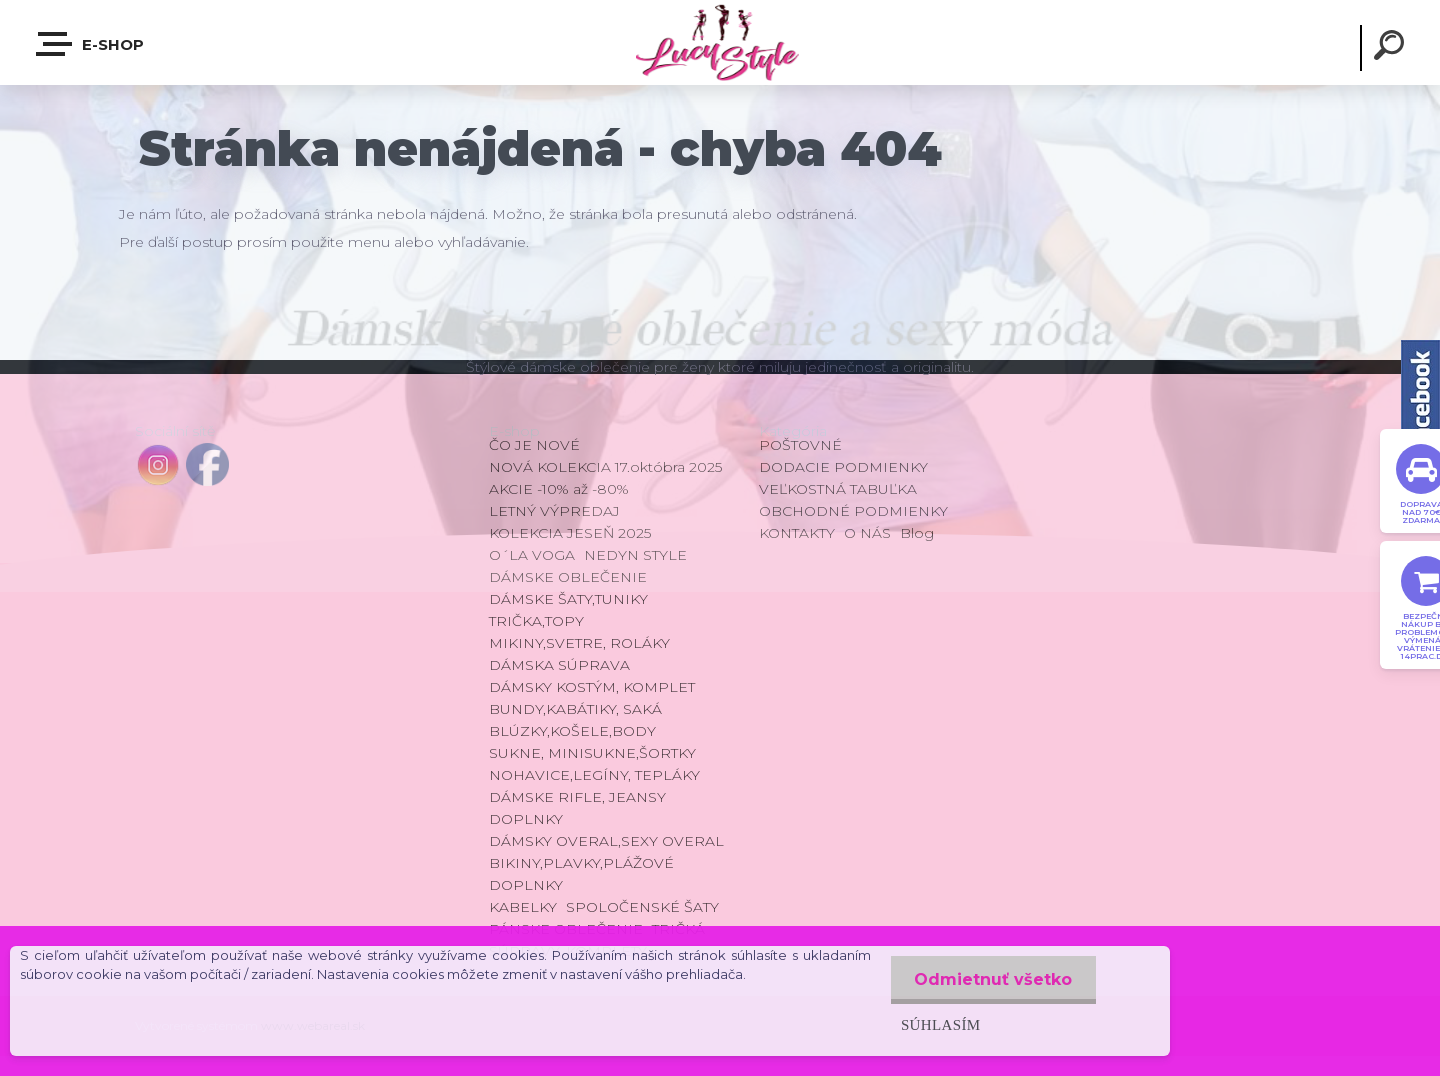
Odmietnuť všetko (992, 979)
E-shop (91, 44)
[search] (1392, 48)
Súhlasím (938, 1024)
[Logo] (719, 42)
